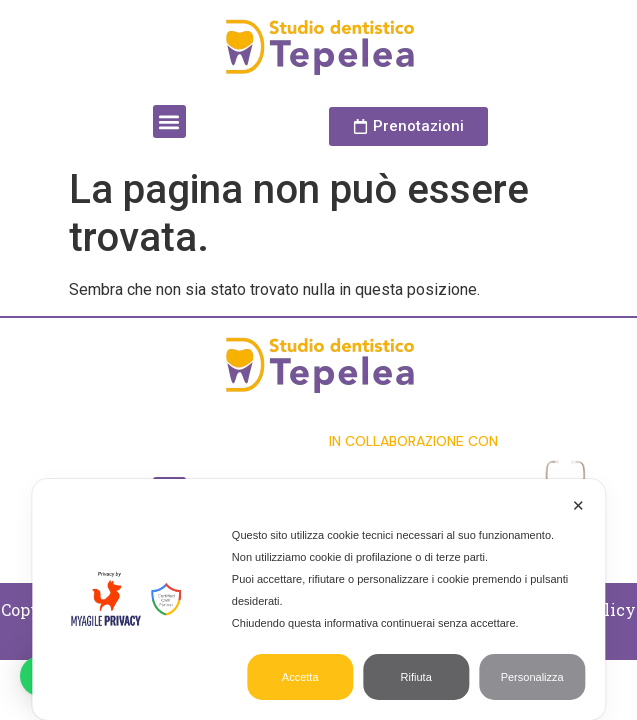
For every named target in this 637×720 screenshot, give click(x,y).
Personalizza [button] (532, 677)
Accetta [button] (300, 677)
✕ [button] (578, 505)
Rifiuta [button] (416, 677)
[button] (169, 121)
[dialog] (318, 599)
